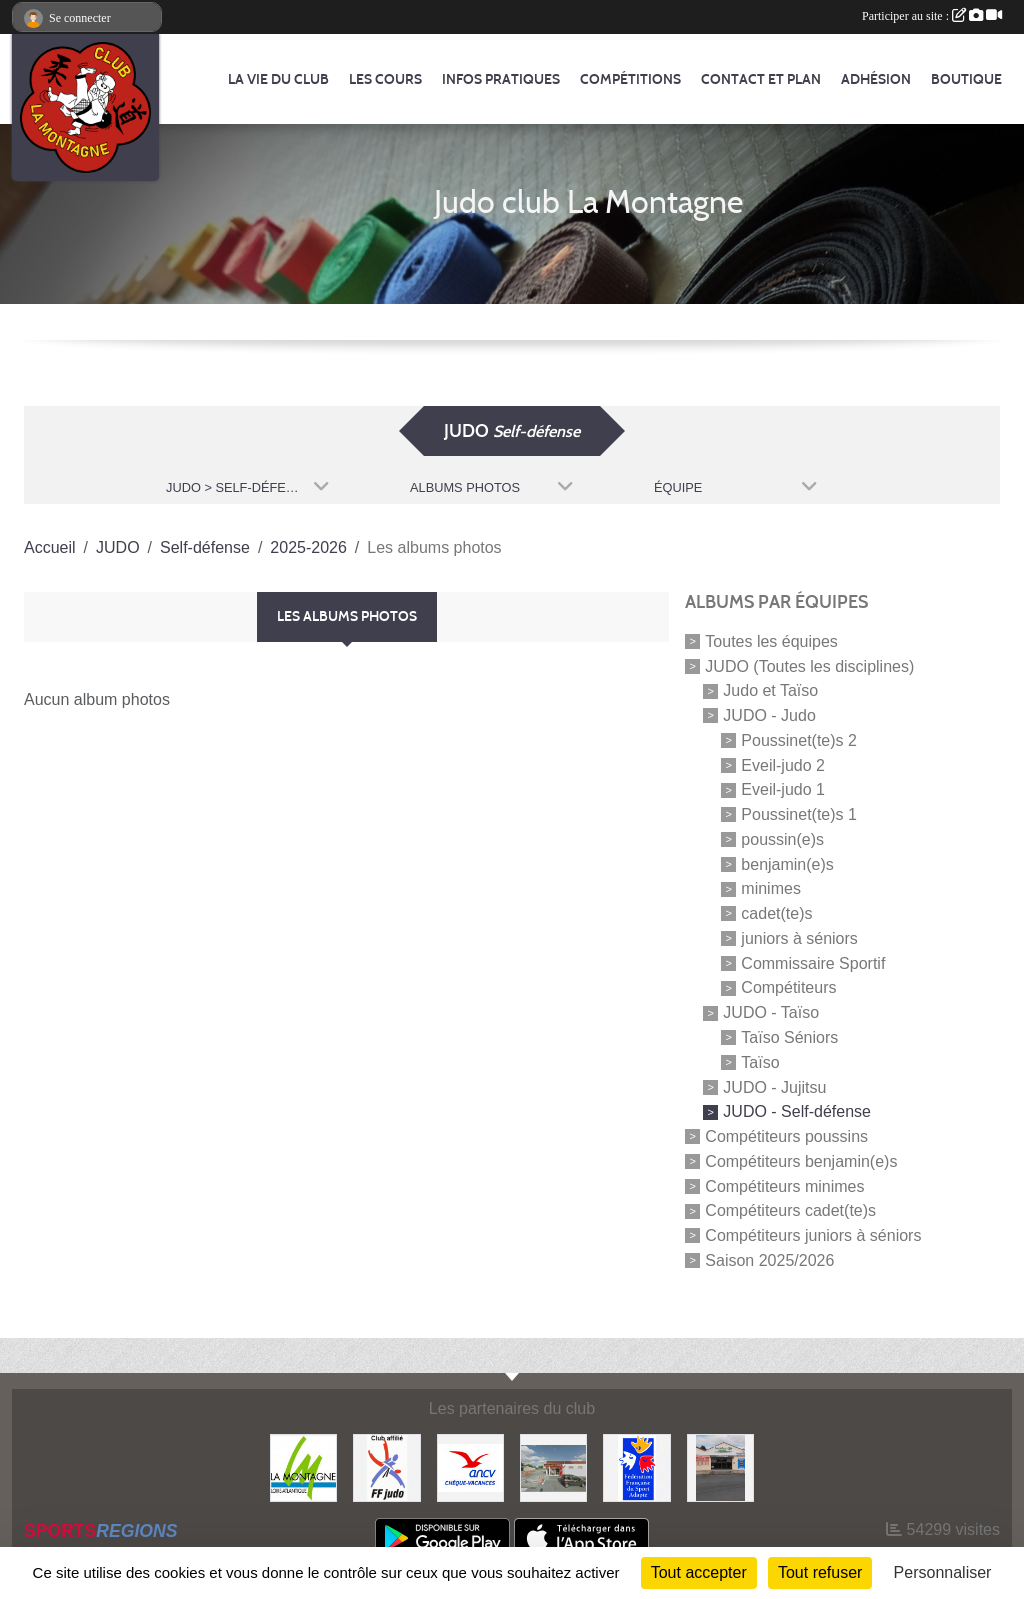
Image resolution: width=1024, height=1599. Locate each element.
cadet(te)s (776, 913)
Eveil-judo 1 (783, 789)
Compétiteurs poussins (786, 1136)
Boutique (966, 79)
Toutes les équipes (771, 641)
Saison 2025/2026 (769, 1260)
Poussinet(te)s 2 (799, 740)
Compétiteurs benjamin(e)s (801, 1161)
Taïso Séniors (789, 1037)
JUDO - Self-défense (797, 1111)
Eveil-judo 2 (783, 764)
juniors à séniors (799, 938)
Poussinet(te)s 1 (799, 814)
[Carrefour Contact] (720, 1466)
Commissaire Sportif (813, 962)
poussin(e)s (782, 839)
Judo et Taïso (770, 690)
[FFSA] (636, 1466)
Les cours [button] (385, 79)
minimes (771, 888)
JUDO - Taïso (771, 1012)
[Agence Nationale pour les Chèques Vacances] (470, 1466)
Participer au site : (932, 16)
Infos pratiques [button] (501, 79)
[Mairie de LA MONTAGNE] (303, 1466)
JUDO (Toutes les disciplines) (809, 665)
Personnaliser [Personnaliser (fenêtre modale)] (943, 1572)
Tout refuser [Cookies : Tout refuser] (820, 1572)
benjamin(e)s (787, 863)
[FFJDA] (386, 1466)
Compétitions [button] (630, 79)
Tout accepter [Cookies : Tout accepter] (699, 1572)
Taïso (760, 1062)
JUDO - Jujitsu (774, 1086)
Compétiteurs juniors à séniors (813, 1235)
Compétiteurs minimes (784, 1185)
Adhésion (876, 79)
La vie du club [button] (278, 79)
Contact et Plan (761, 79)
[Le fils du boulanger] (553, 1466)
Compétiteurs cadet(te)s (790, 1210)
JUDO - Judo (769, 715)
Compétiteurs (788, 987)
